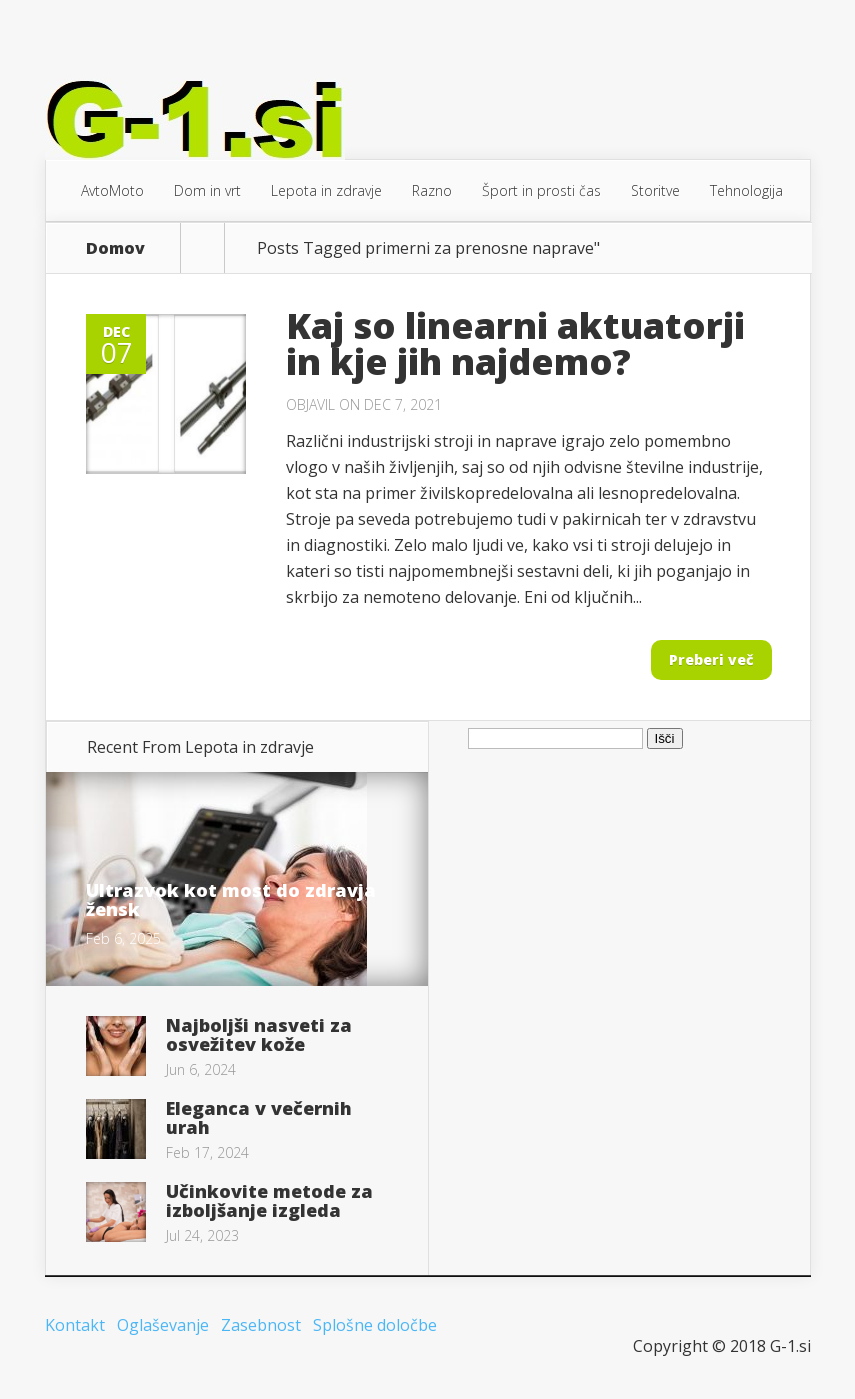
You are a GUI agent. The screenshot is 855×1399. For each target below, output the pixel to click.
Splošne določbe (375, 1325)
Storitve (655, 190)
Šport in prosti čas (541, 190)
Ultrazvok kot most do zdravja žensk (231, 899)
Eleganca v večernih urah (259, 1117)
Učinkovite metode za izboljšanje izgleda (269, 1200)
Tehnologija (746, 190)
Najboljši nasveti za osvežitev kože (259, 1034)
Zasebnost (261, 1325)
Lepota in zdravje (326, 190)
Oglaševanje (163, 1325)
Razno (432, 190)
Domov (115, 248)
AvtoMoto (112, 190)
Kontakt (75, 1325)
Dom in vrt (207, 190)
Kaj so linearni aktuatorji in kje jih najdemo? (515, 343)
